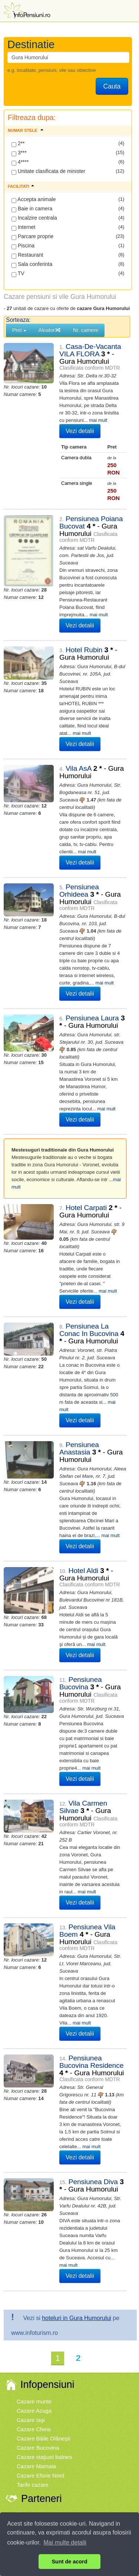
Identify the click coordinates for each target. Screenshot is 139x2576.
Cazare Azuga (34, 2262)
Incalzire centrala (34, 218)
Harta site (113, 2424)
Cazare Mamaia (36, 2318)
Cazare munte (34, 2253)
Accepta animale (33, 199)
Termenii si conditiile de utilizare (40, 2416)
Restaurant (27, 255)
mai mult (85, 420)
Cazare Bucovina (38, 2299)
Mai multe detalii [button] (65, 2542)
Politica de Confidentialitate (101, 2416)
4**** (20, 162)
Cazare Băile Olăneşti (43, 2290)
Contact (91, 2424)
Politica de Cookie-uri (37, 2424)
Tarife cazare (33, 2336)
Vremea (26, 2365)
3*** (19, 153)
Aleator (50, 330)
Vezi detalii (73, 431)
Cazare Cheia (34, 2281)
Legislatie (71, 2424)
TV (17, 273)
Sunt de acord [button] (69, 2562)
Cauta (112, 86)
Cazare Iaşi (31, 2272)
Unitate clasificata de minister (48, 171)
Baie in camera (31, 209)
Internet (23, 227)
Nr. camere (85, 330)
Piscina (22, 246)
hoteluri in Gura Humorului (76, 2170)
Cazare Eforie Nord (40, 2327)
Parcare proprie (32, 236)
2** (18, 143)
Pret (19, 330)
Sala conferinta (31, 264)
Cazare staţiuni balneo (44, 2309)
